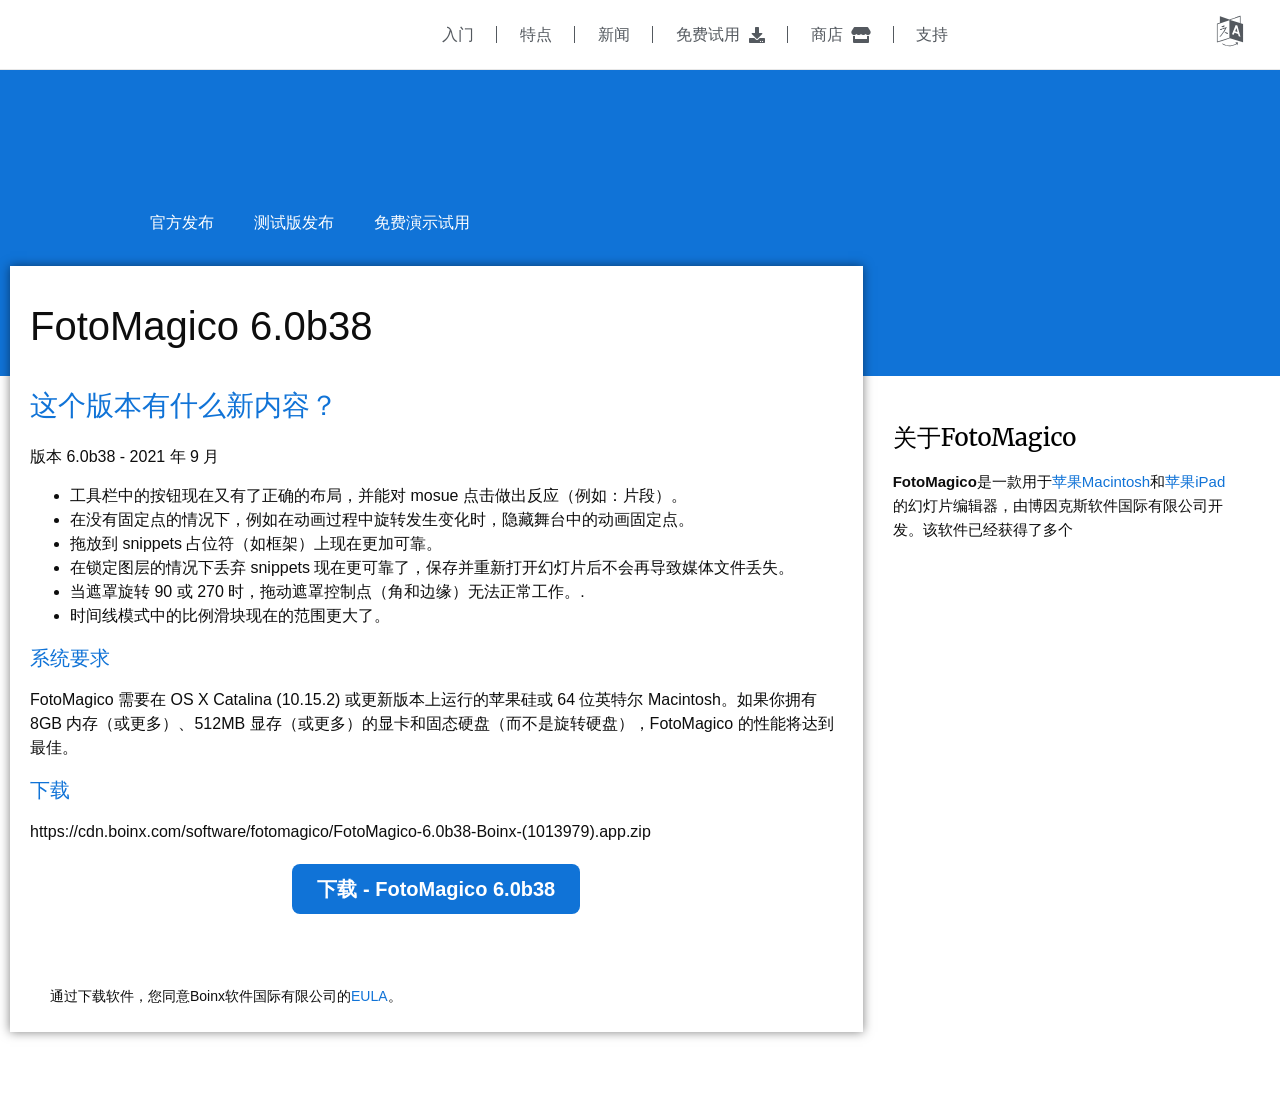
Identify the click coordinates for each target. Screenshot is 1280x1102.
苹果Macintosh (1101, 481)
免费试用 (720, 34)
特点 (536, 34)
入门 (458, 34)
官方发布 (182, 222)
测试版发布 (294, 222)
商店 (841, 34)
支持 (932, 34)
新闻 (614, 34)
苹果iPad (1195, 481)
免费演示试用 (422, 222)
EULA (369, 996)
